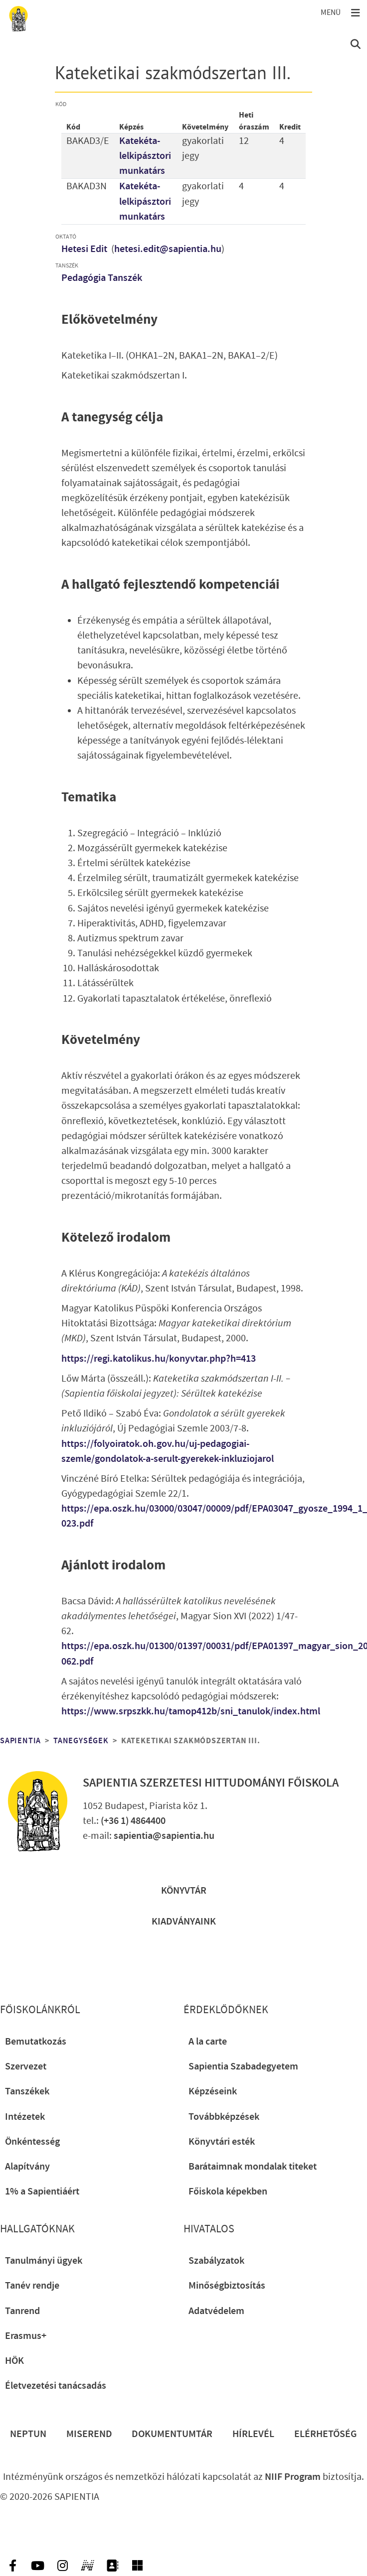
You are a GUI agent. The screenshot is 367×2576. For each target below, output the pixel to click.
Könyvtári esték (221, 2141)
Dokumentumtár (172, 2434)
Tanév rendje (32, 2285)
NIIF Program (293, 2476)
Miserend (89, 2434)
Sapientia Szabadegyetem (243, 2066)
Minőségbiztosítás (226, 2285)
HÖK (14, 2360)
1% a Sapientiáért (42, 2191)
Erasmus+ (25, 2335)
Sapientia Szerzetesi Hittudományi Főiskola (211, 1783)
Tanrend (22, 2311)
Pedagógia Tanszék (101, 277)
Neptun (28, 2434)
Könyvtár (183, 1890)
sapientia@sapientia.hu (164, 1835)
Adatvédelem (216, 2311)
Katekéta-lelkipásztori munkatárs (145, 155)
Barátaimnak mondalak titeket (252, 2166)
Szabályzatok (216, 2260)
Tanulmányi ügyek (43, 2260)
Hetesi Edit (85, 249)
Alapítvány (27, 2166)
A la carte (207, 2041)
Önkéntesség (32, 2141)
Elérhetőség (325, 2434)
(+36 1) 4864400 (133, 1820)
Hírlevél (253, 2434)
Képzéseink (212, 2091)
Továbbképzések (223, 2116)
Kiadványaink (184, 1921)
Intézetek (25, 2116)
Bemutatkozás (35, 2041)
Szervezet (25, 2066)
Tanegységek (81, 1741)
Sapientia (20, 1741)
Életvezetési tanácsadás (55, 2385)
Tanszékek (27, 2091)
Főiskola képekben (227, 2191)
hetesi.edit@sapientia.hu (167, 249)
